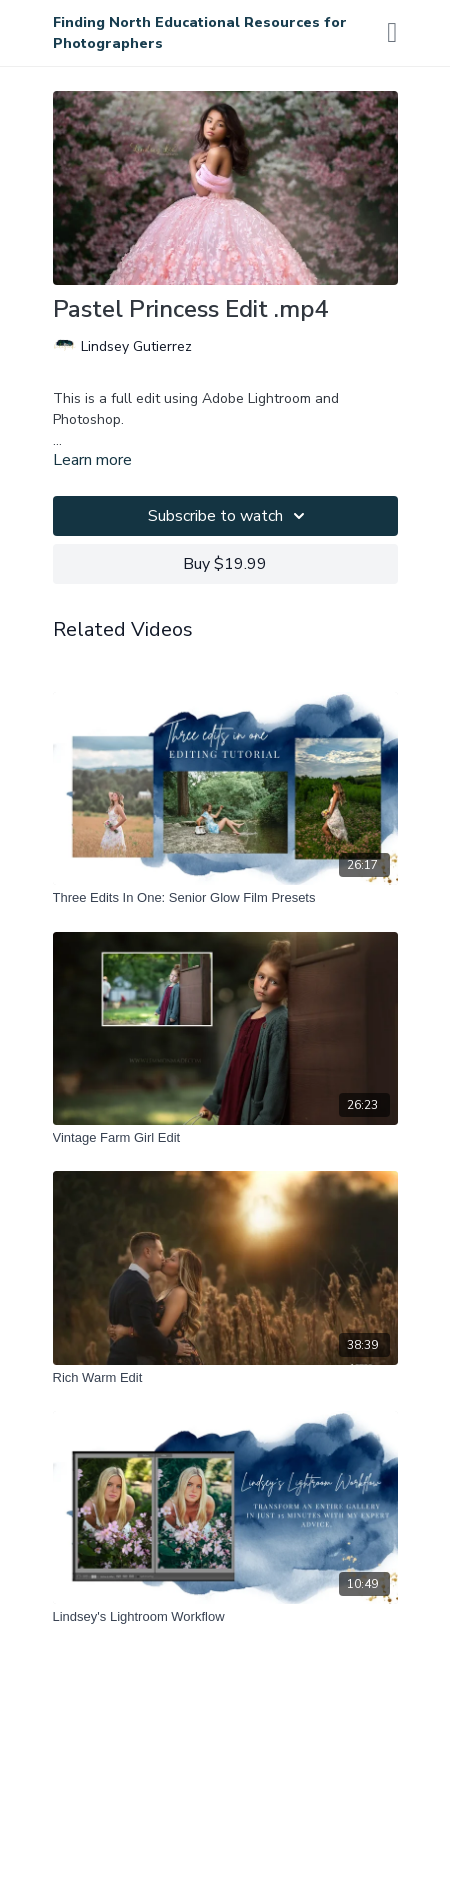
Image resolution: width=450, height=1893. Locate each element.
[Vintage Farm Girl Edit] (225, 1138)
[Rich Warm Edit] (225, 1378)
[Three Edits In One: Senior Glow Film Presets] (225, 898)
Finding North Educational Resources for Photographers (200, 33)
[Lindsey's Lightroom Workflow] (225, 1617)
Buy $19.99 (225, 564)
